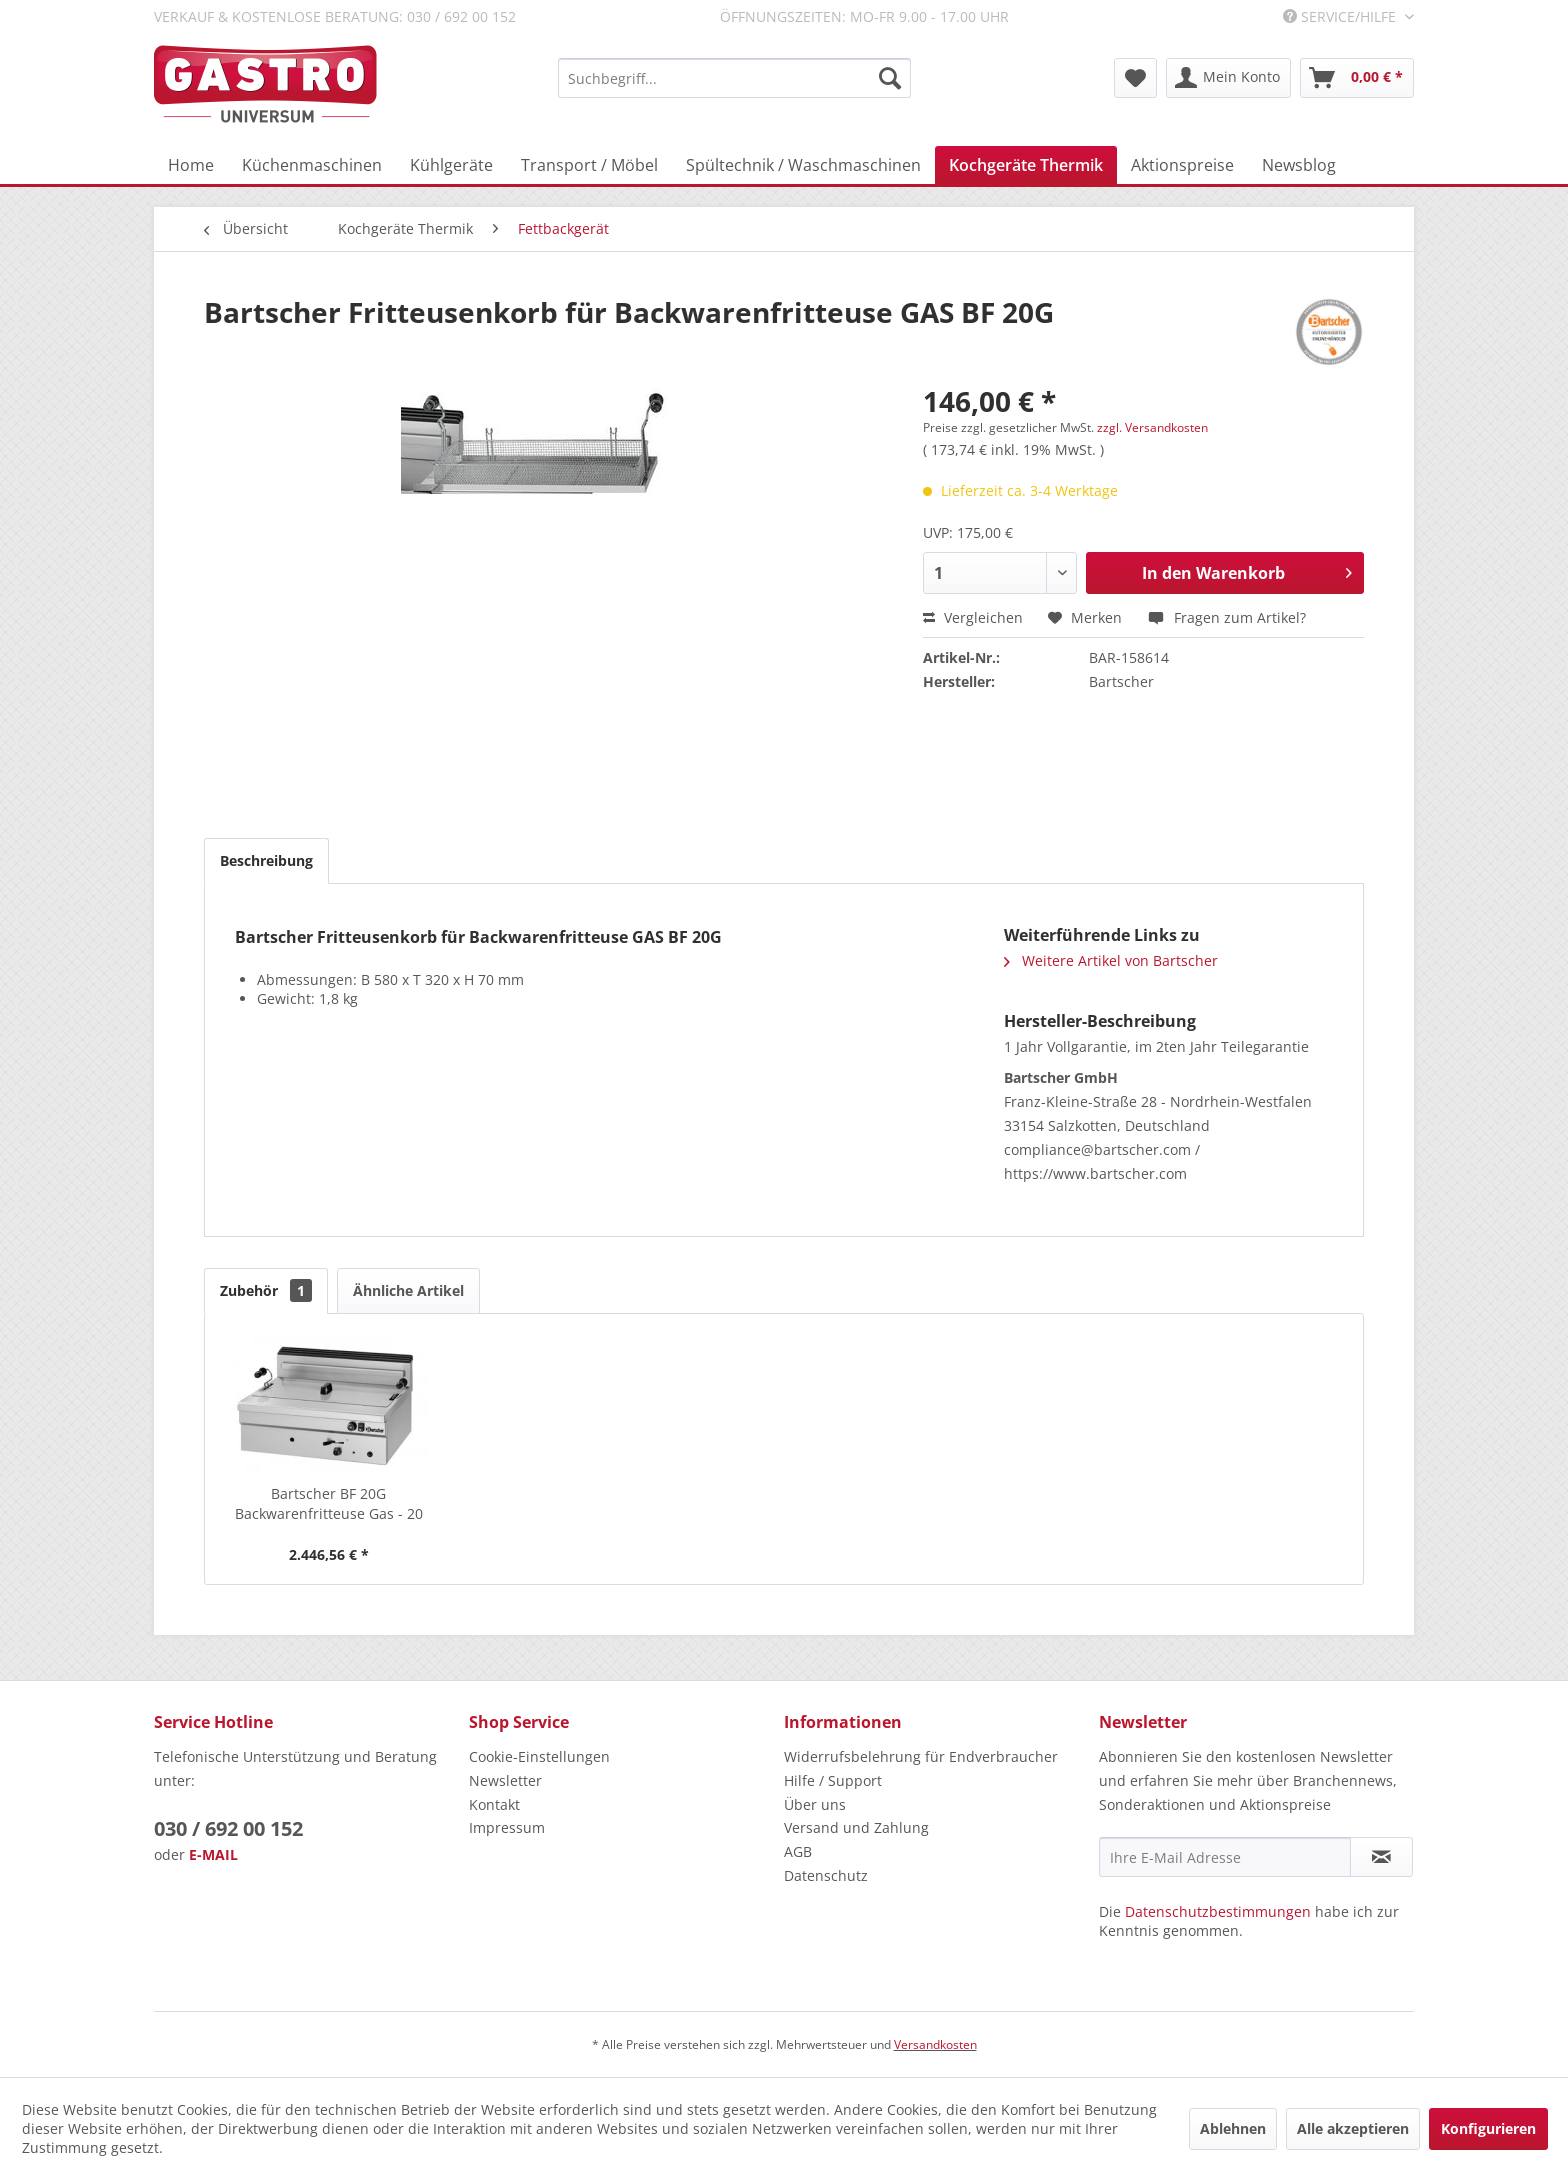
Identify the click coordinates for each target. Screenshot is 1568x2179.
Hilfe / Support (833, 1780)
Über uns (815, 1804)
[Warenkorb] (1357, 78)
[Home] (191, 165)
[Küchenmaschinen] (312, 165)
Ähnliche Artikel (408, 1290)
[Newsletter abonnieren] (1381, 1857)
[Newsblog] (1299, 165)
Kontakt (494, 1804)
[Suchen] (890, 78)
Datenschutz (826, 1875)
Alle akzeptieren (1353, 2128)
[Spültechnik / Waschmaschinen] (803, 165)
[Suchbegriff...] (734, 78)
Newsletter (505, 1780)
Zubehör (266, 1290)
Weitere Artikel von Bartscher (1111, 960)
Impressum (507, 1827)
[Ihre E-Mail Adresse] (1225, 1857)
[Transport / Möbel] (589, 165)
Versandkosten (935, 2044)
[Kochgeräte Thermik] (1026, 165)
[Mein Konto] (1228, 78)
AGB (798, 1851)
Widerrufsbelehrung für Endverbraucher (921, 1756)
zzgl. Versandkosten (1152, 427)
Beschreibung (266, 860)
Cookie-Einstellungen (539, 1756)
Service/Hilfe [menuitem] (1341, 16)
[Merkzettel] (1135, 78)
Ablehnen (1233, 2128)
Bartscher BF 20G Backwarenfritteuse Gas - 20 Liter (329, 1504)
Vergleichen (973, 617)
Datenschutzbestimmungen (1218, 1911)
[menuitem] (734, 78)
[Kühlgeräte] (451, 165)
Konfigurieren (1488, 2128)
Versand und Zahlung (856, 1827)
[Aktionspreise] (1182, 165)
